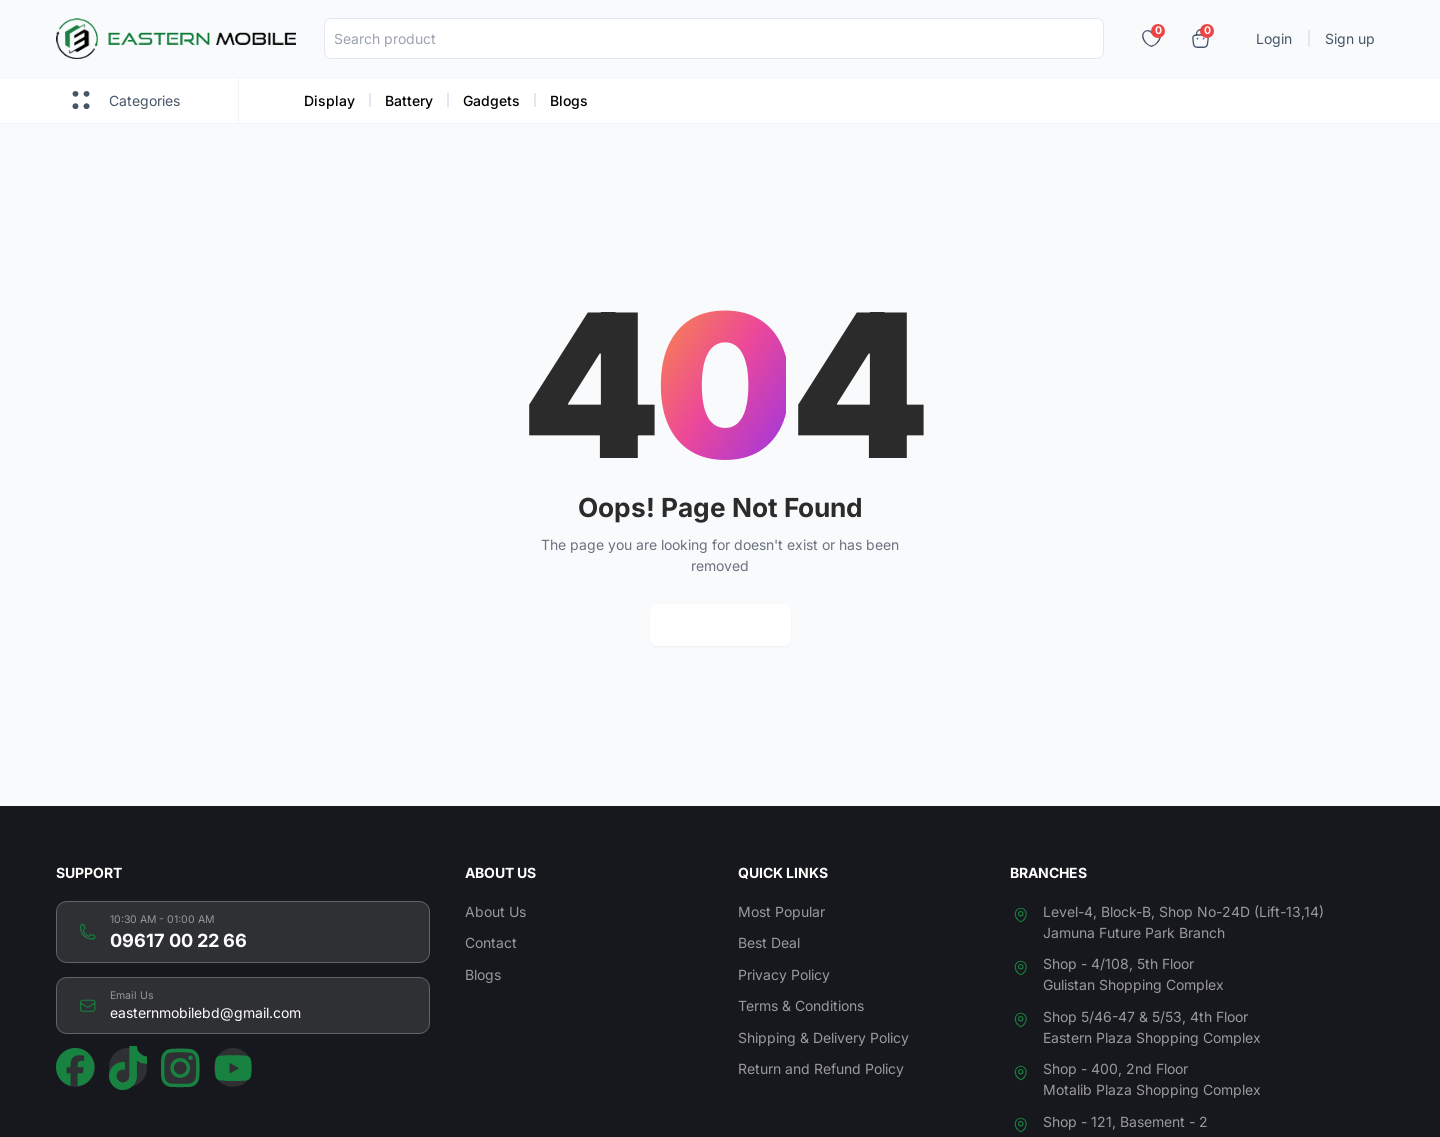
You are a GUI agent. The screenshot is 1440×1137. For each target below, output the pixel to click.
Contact (491, 942)
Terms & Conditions (801, 1005)
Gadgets (491, 100)
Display (329, 100)
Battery (409, 100)
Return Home (720, 624)
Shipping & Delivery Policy (823, 1037)
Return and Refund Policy (821, 1068)
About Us (495, 911)
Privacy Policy (784, 974)
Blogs (569, 100)
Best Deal (769, 942)
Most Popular (781, 911)
